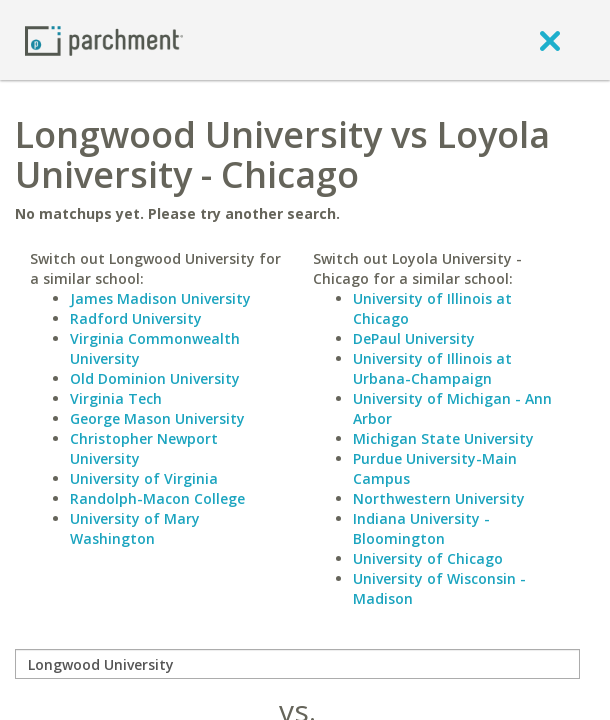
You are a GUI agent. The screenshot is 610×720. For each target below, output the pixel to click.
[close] (550, 40)
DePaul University (414, 338)
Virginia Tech (116, 398)
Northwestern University (439, 498)
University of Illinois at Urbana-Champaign (432, 368)
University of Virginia (144, 478)
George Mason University (157, 418)
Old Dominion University (155, 378)
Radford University (136, 318)
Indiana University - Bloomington (421, 528)
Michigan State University (443, 438)
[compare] (297, 664)
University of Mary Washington (135, 528)
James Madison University (160, 298)
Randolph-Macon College (157, 498)
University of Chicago (428, 558)
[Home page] (104, 39)
